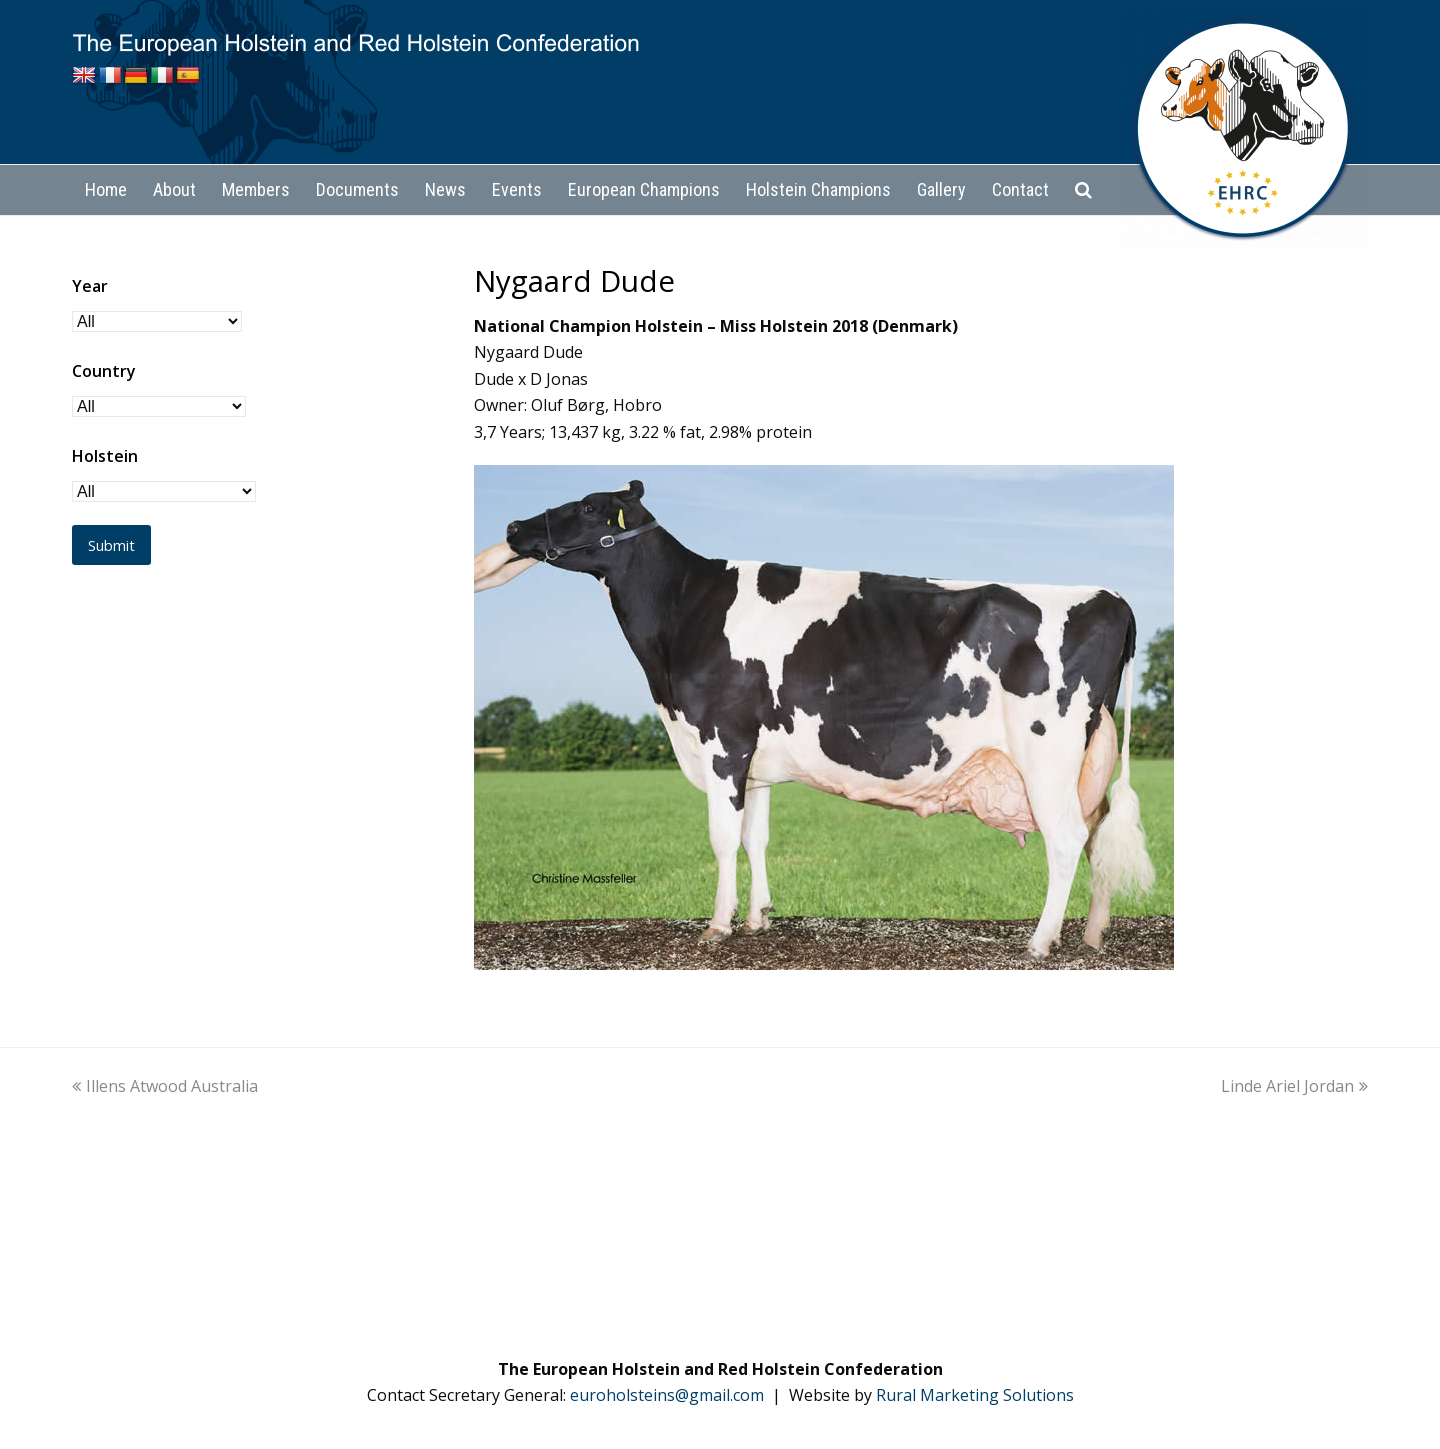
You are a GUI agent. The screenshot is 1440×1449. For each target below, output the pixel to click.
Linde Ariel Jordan (1294, 1086)
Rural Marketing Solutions (975, 1395)
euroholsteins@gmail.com (667, 1395)
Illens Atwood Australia (165, 1086)
